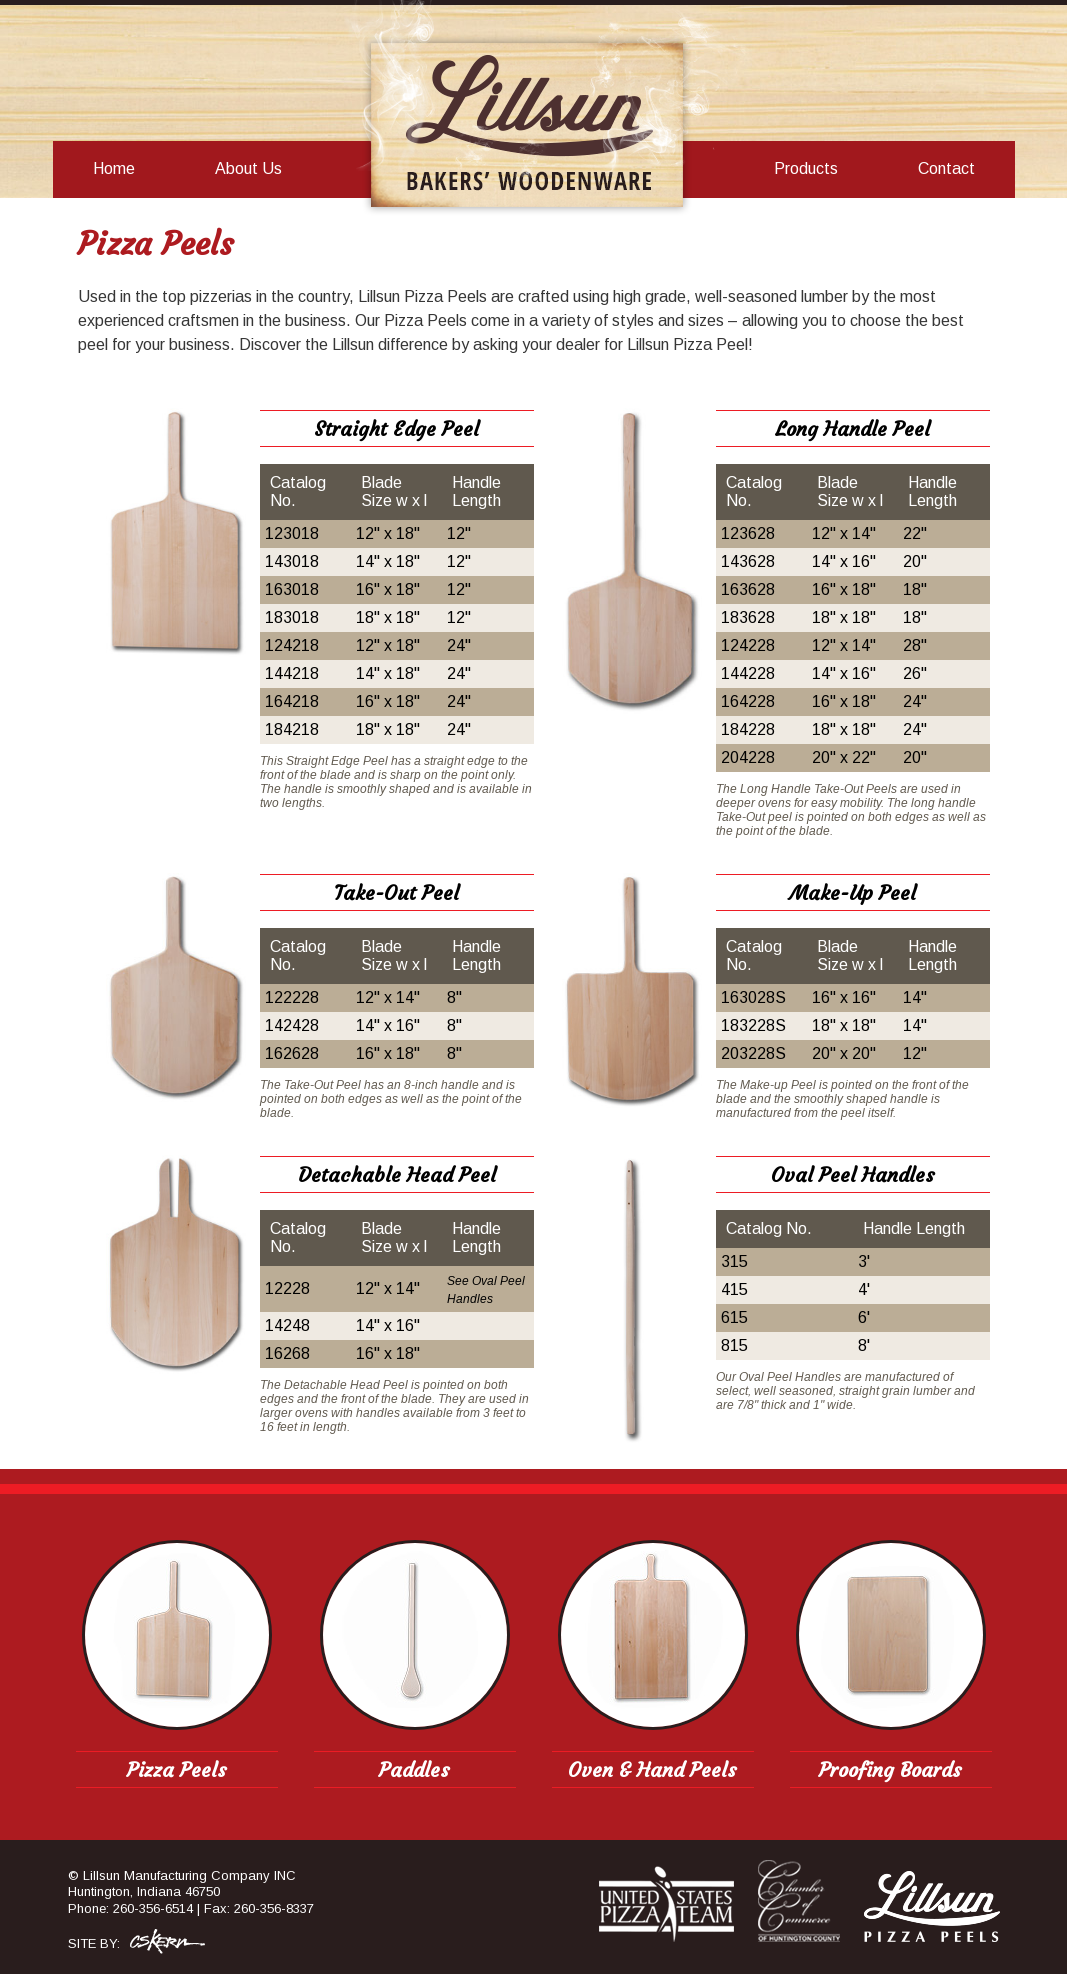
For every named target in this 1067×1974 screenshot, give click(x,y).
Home (114, 168)
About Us (248, 168)
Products (806, 168)
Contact (946, 168)
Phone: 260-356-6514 (130, 1908)
